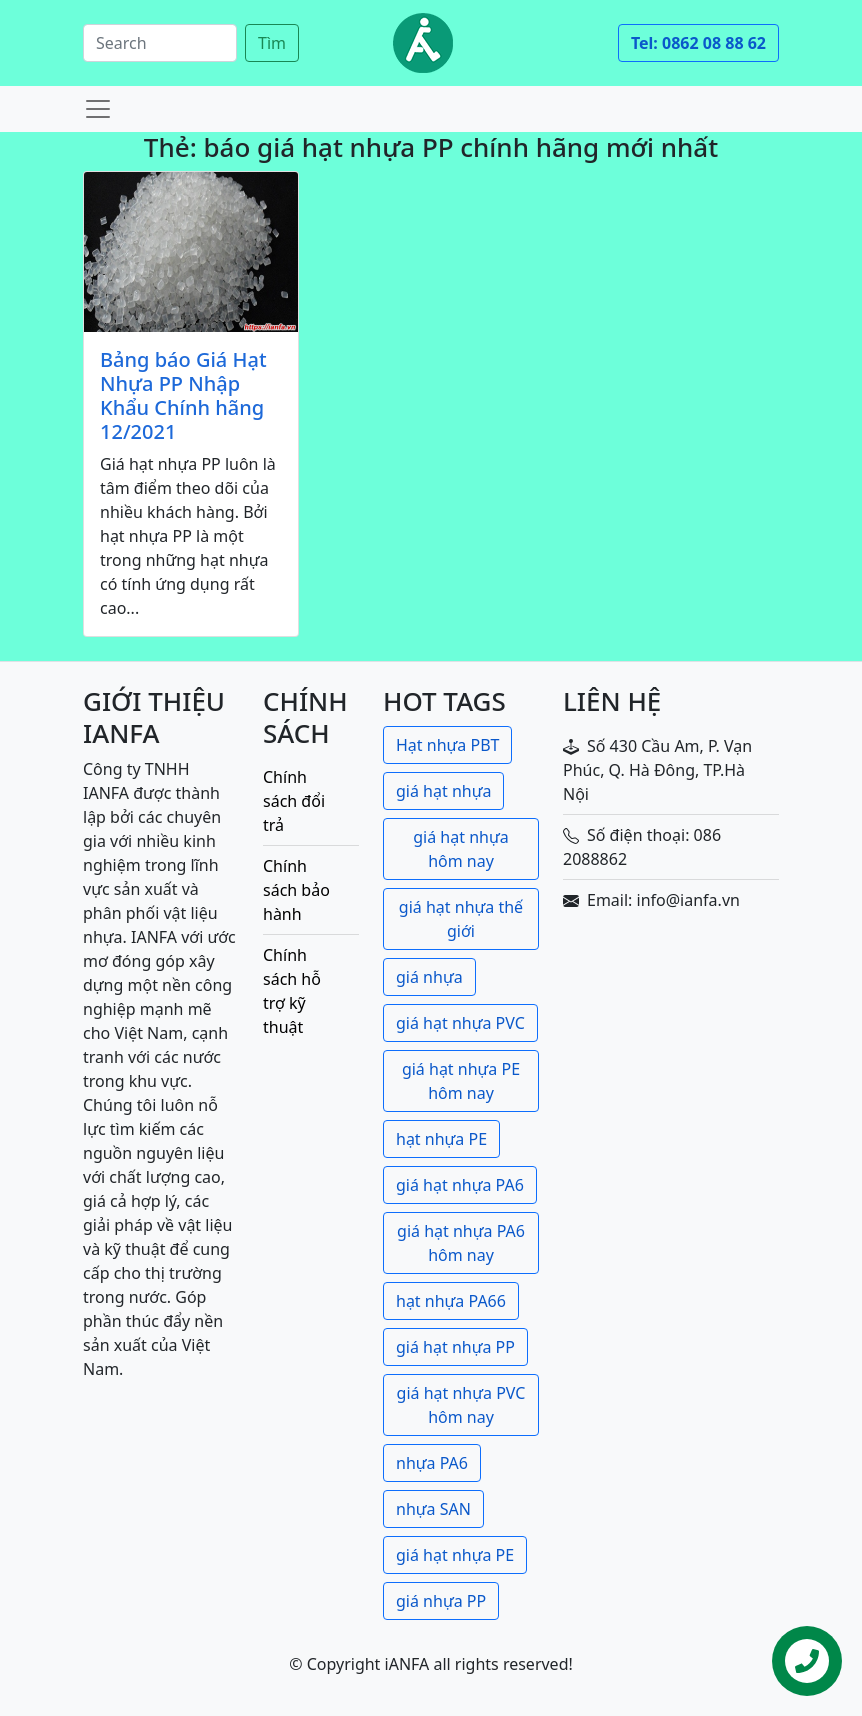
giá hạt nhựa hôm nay (460, 849)
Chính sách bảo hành (296, 890)
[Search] (160, 43)
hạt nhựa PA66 (451, 1301)
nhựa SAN (433, 1509)
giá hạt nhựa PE (455, 1555)
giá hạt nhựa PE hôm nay (461, 1081)
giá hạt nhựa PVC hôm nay (461, 1405)
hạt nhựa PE (441, 1139)
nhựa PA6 (432, 1463)
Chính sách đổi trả (294, 801)
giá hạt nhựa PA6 (460, 1185)
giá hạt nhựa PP (455, 1347)
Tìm (272, 43)
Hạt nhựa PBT (447, 745)
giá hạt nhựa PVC (460, 1023)
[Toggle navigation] (98, 109)
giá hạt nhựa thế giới (461, 919)
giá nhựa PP (441, 1601)
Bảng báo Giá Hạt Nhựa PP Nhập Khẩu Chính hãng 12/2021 (183, 396)
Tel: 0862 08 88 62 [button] (698, 43)
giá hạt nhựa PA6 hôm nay (461, 1243)
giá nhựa (429, 977)
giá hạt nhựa (443, 791)
